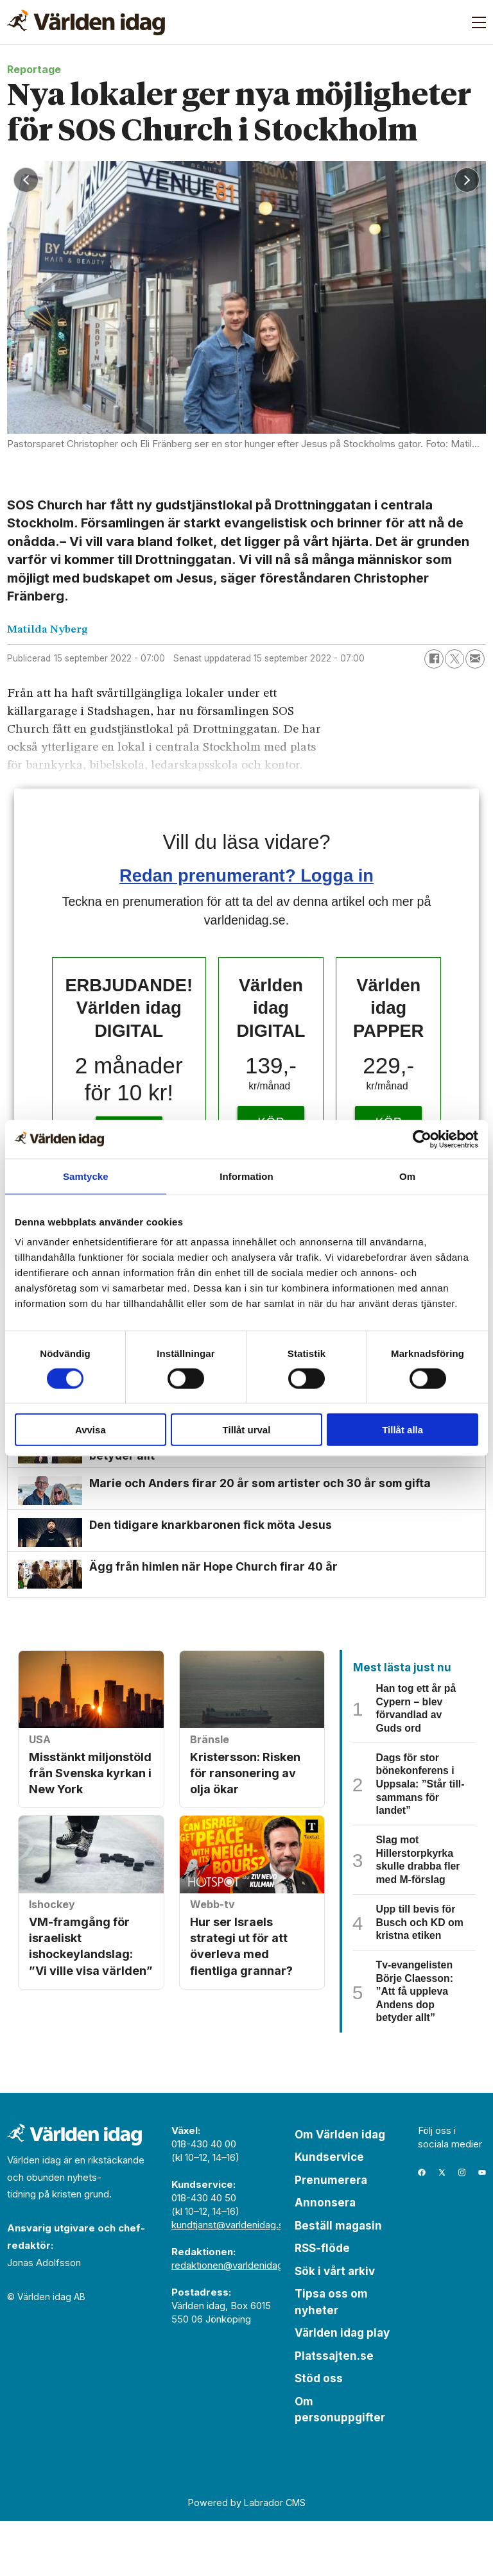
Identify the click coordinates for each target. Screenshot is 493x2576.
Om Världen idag (340, 2189)
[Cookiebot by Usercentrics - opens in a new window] (422, 1138)
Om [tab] (407, 1175)
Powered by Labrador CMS (247, 2557)
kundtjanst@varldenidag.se (230, 2280)
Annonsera (325, 2258)
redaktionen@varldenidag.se (234, 2320)
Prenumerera (331, 2235)
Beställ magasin (338, 2280)
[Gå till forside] (86, 22)
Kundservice (329, 2212)
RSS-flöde (322, 2304)
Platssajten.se (334, 2411)
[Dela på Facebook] (434, 659)
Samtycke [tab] (85, 1175)
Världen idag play (342, 2388)
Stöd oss (319, 2434)
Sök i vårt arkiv (335, 2326)
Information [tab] (246, 1175)
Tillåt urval (247, 1429)
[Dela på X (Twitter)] (454, 659)
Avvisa (90, 1429)
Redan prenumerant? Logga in (246, 875)
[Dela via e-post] (475, 659)
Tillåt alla (402, 1429)
